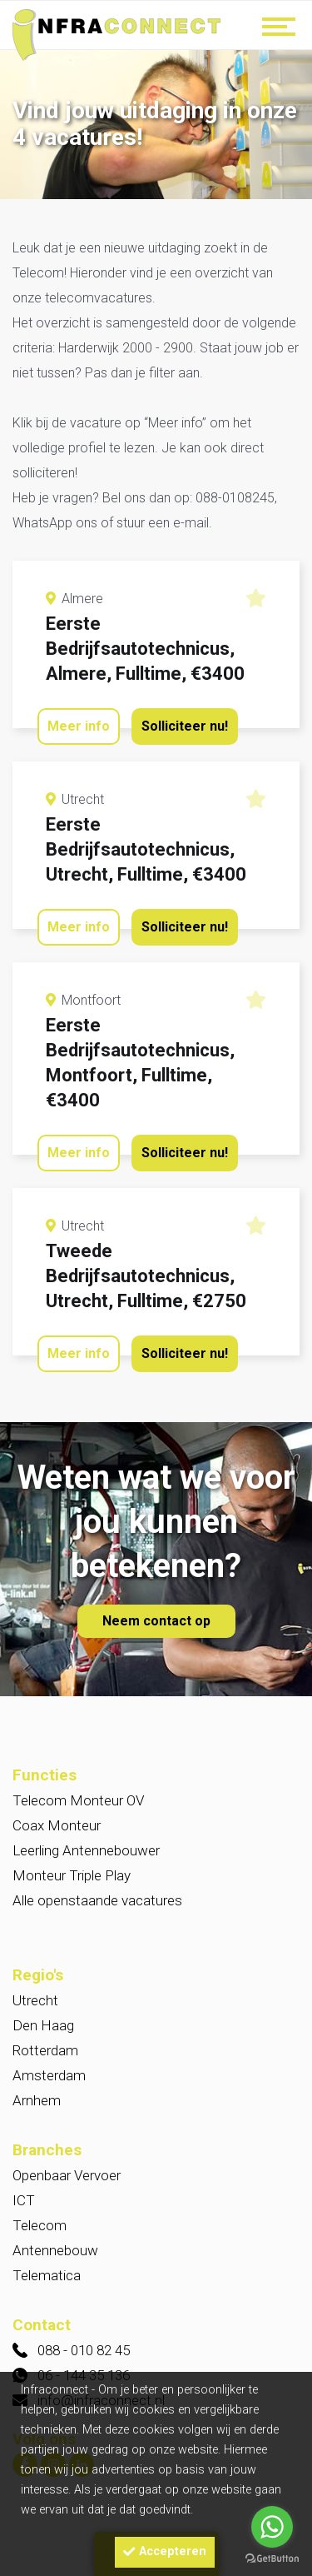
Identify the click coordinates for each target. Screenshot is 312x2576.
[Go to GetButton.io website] (272, 2559)
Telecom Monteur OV (78, 1800)
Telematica (46, 2275)
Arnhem (36, 2100)
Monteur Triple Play (71, 1875)
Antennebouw (55, 2250)
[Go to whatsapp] (272, 2527)
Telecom (39, 2225)
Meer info (78, 726)
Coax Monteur (56, 1825)
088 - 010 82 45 (83, 2350)
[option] (156, 126)
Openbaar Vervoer (66, 2175)
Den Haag (43, 2025)
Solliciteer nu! (184, 726)
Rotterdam (45, 2050)
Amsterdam (49, 2075)
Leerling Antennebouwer (86, 1850)
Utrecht (35, 2000)
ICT (23, 2200)
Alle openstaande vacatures (97, 1900)
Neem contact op (156, 1621)
